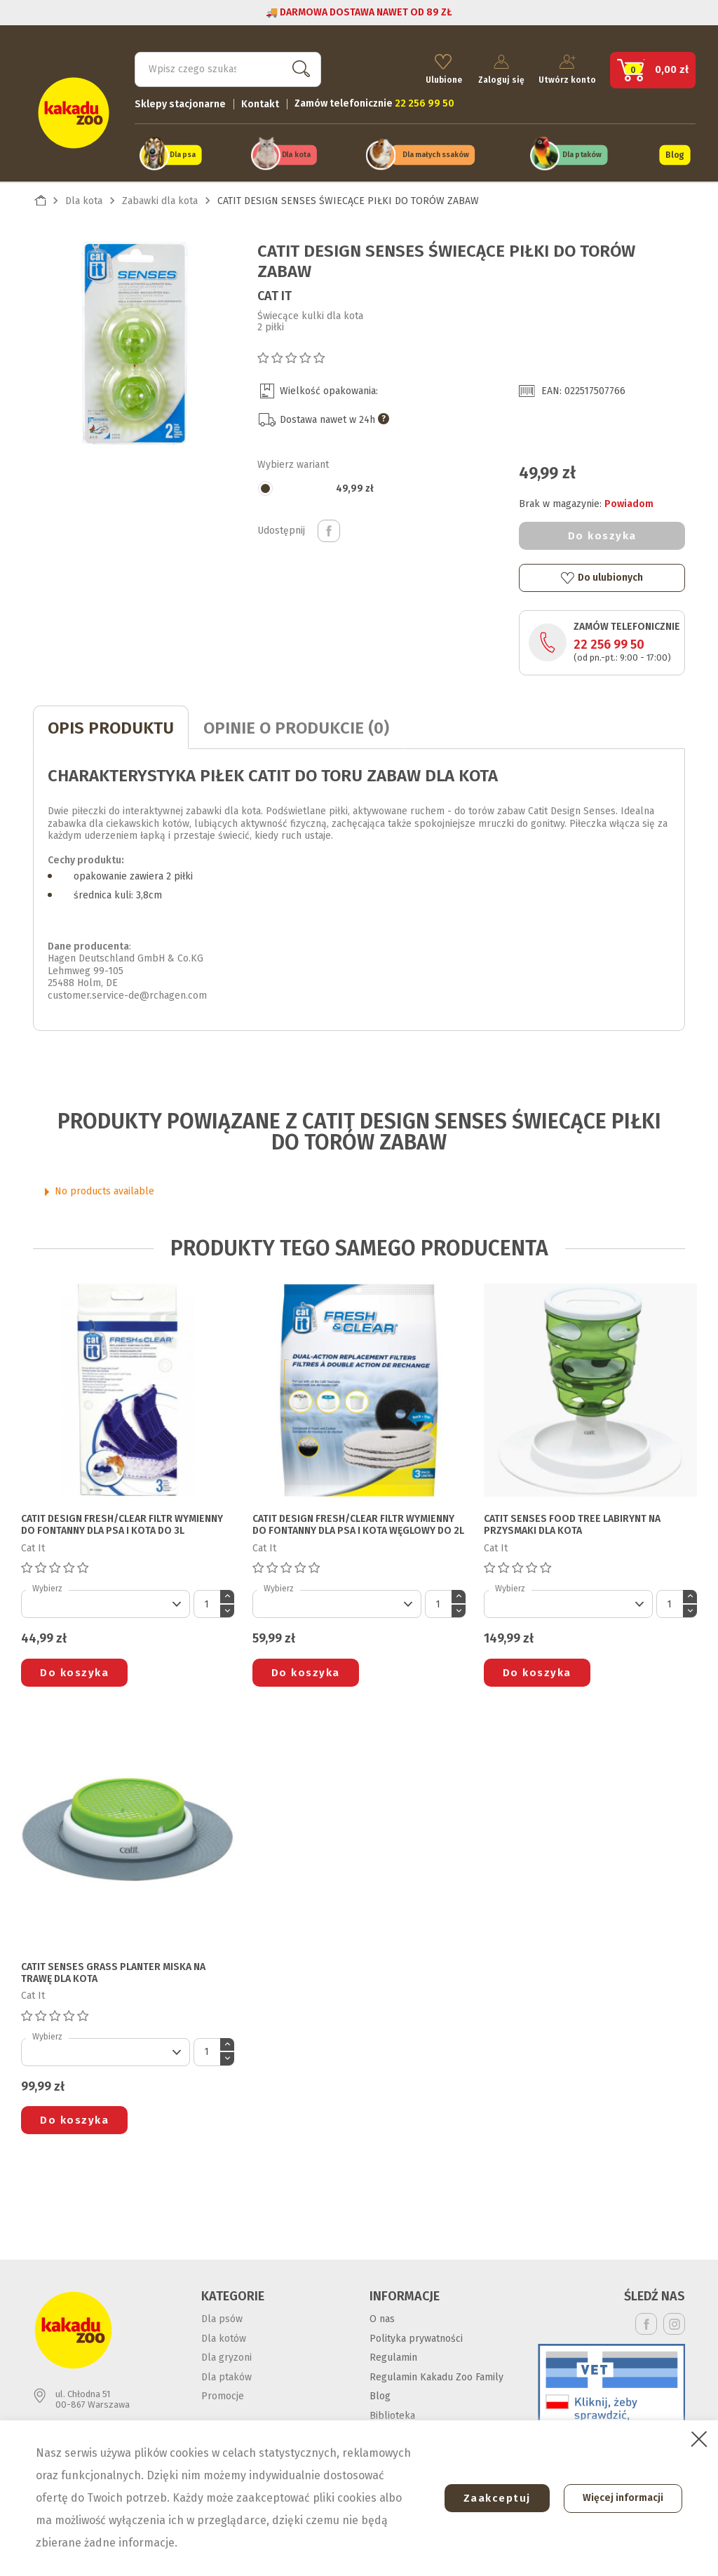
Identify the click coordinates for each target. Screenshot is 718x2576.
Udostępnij (329, 528)
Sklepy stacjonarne (180, 102)
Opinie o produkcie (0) (296, 725)
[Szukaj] (228, 67)
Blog (674, 153)
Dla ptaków (582, 153)
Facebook (646, 2322)
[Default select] (105, 1602)
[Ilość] (206, 1602)
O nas (382, 2317)
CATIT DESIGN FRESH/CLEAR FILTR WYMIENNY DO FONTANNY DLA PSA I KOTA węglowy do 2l (358, 1523)
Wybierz (47, 1586)
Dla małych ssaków (435, 153)
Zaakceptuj (491, 2498)
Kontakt (260, 102)
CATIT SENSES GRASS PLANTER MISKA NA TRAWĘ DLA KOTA (113, 1970)
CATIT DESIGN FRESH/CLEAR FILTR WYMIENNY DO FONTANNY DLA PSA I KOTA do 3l (122, 1523)
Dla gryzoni (226, 2355)
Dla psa (183, 153)
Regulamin (393, 2355)
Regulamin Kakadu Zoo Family (436, 2374)
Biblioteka (392, 2413)
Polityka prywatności (416, 2336)
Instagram (674, 2322)
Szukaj (298, 67)
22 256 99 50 (609, 641)
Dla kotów (223, 2336)
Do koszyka (602, 533)
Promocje (222, 2394)
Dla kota (295, 153)
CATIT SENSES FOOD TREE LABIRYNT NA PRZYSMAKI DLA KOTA (572, 1523)
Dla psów (222, 2317)
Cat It (274, 293)
